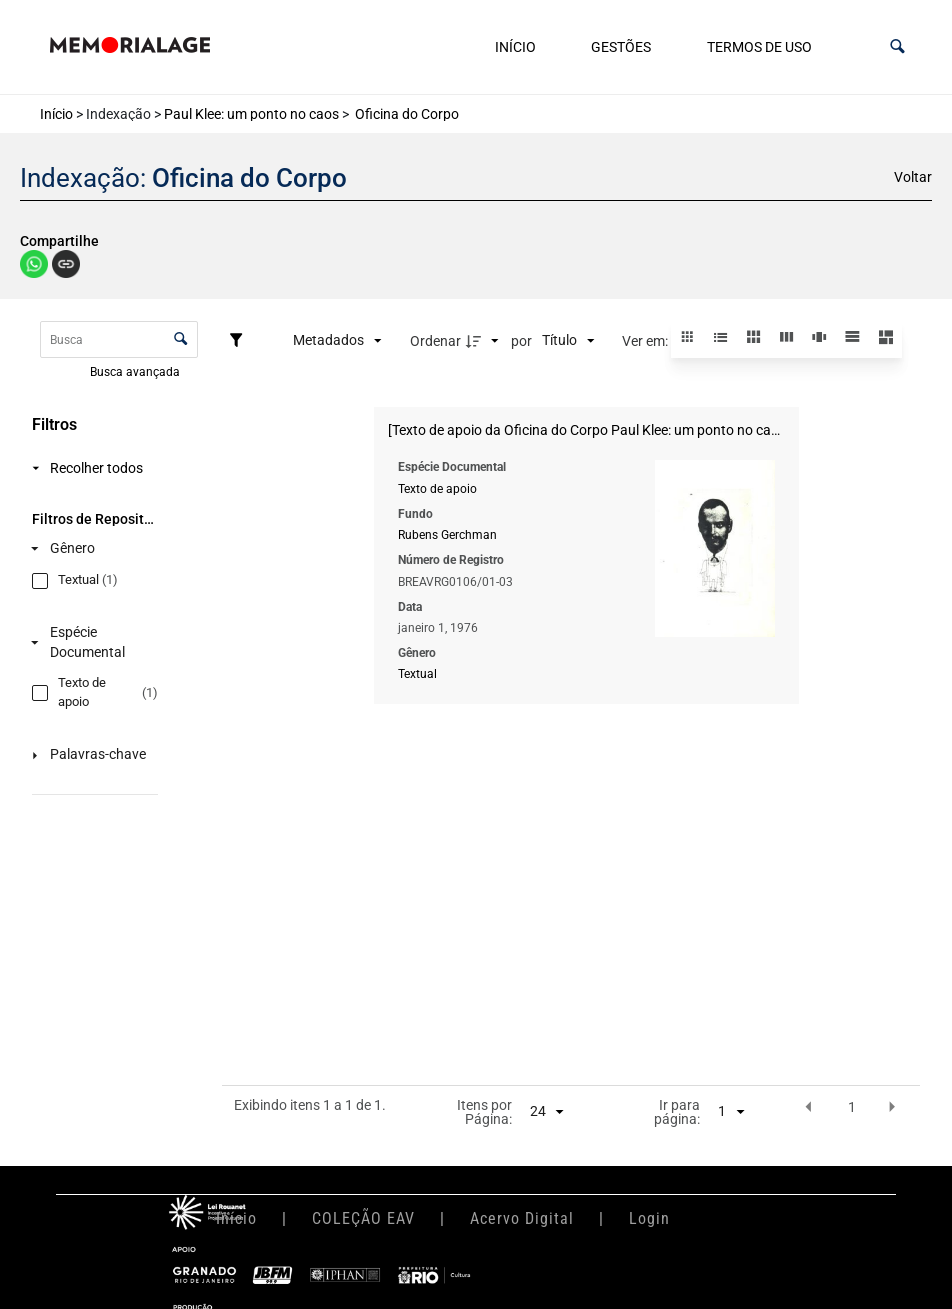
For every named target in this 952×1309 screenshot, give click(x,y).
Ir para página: (677, 1112)
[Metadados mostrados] (337, 341)
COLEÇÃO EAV (363, 1218)
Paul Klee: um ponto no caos (251, 114)
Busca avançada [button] (136, 371)
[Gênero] (91, 548)
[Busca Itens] (119, 339)
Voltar (913, 177)
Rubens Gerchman (447, 535)
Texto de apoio (437, 489)
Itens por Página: (484, 1112)
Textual (417, 674)
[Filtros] (241, 341)
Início (515, 47)
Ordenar (435, 341)
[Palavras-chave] (91, 755)
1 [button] (852, 1107)
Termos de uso (759, 47)
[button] (897, 46)
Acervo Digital (522, 1218)
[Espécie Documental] (91, 642)
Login (649, 1218)
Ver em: (646, 341)
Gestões (621, 47)
